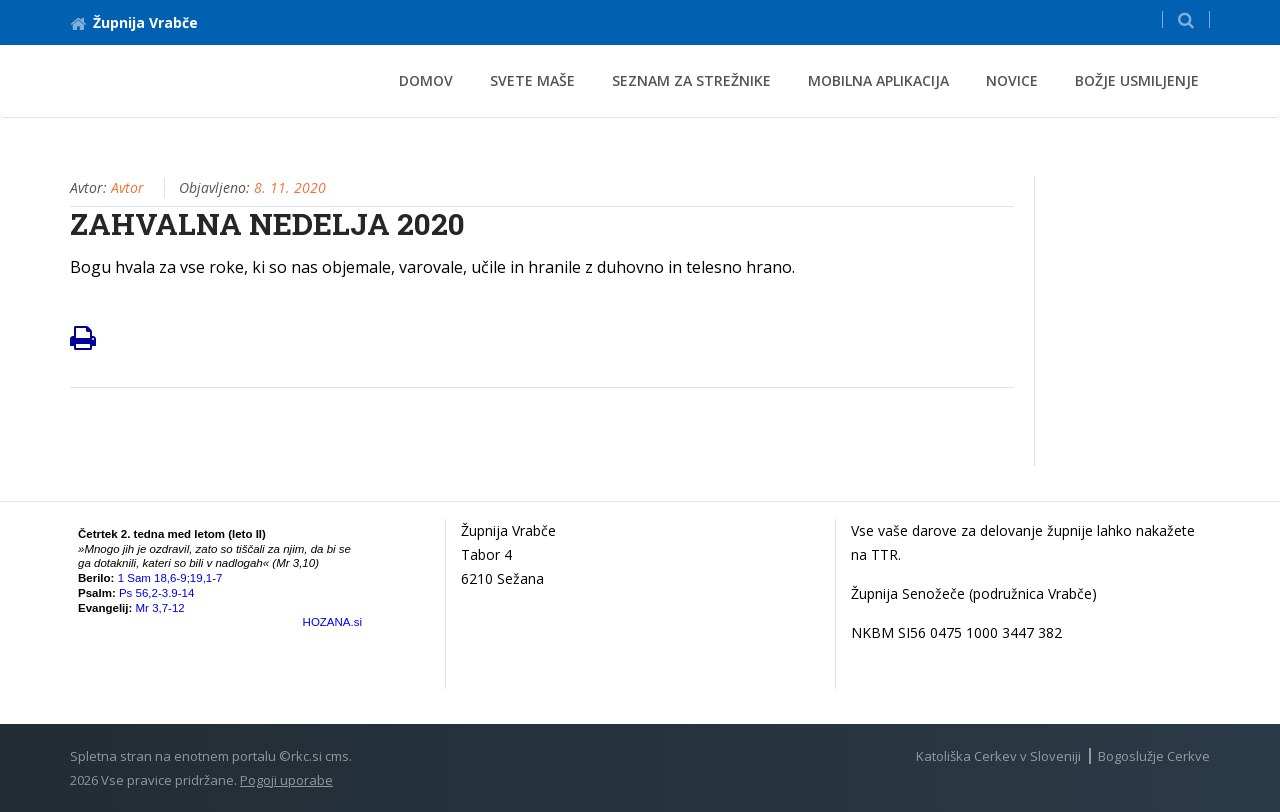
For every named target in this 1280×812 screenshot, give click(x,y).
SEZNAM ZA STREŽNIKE (691, 80)
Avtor (127, 187)
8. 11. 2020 (290, 187)
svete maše (532, 80)
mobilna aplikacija (878, 80)
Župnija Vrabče (134, 22)
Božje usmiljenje (1137, 80)
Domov (426, 80)
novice (1012, 80)
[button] (1186, 19)
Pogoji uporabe (286, 780)
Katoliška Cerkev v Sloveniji (998, 756)
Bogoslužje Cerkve (1154, 756)
